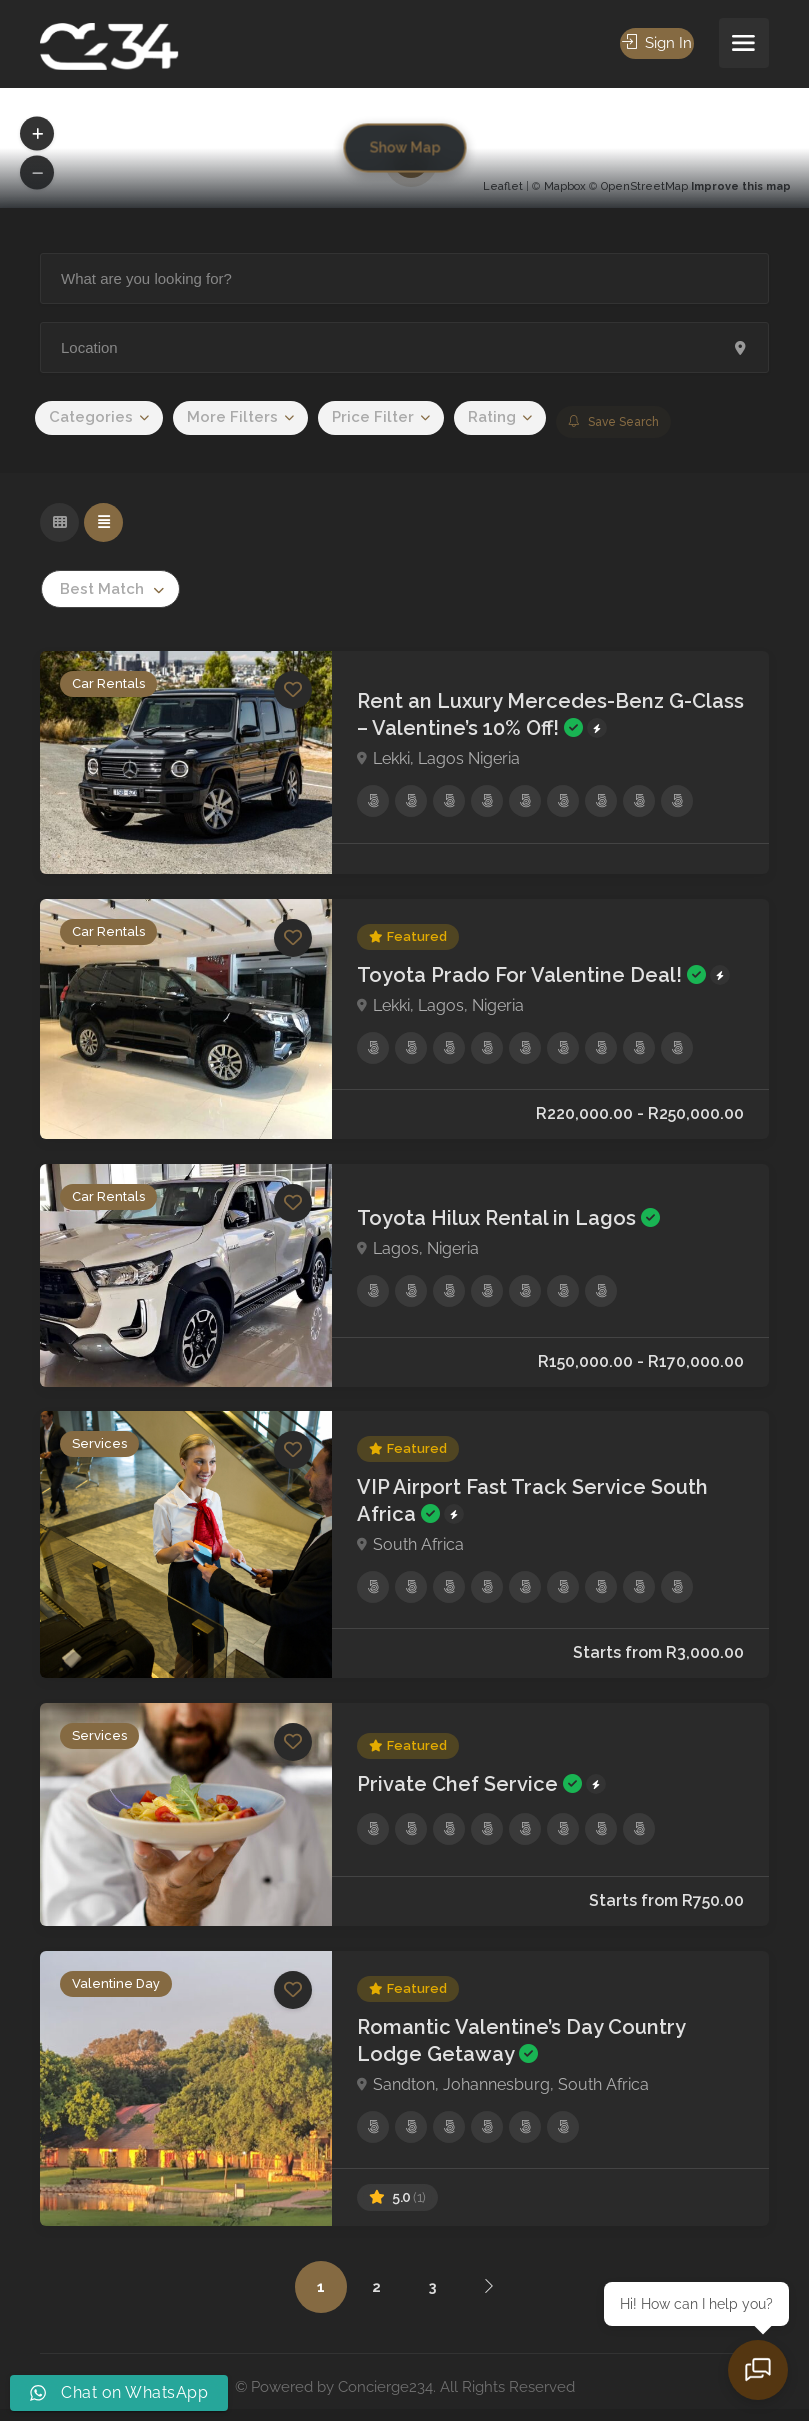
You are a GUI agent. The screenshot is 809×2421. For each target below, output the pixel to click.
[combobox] (110, 589)
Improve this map (741, 186)
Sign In (656, 43)
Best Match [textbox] (102, 589)
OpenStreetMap (644, 186)
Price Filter (373, 417)
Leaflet (503, 186)
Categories (91, 417)
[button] (37, 134)
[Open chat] (759, 2371)
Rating (492, 417)
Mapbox (565, 186)
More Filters (232, 417)
